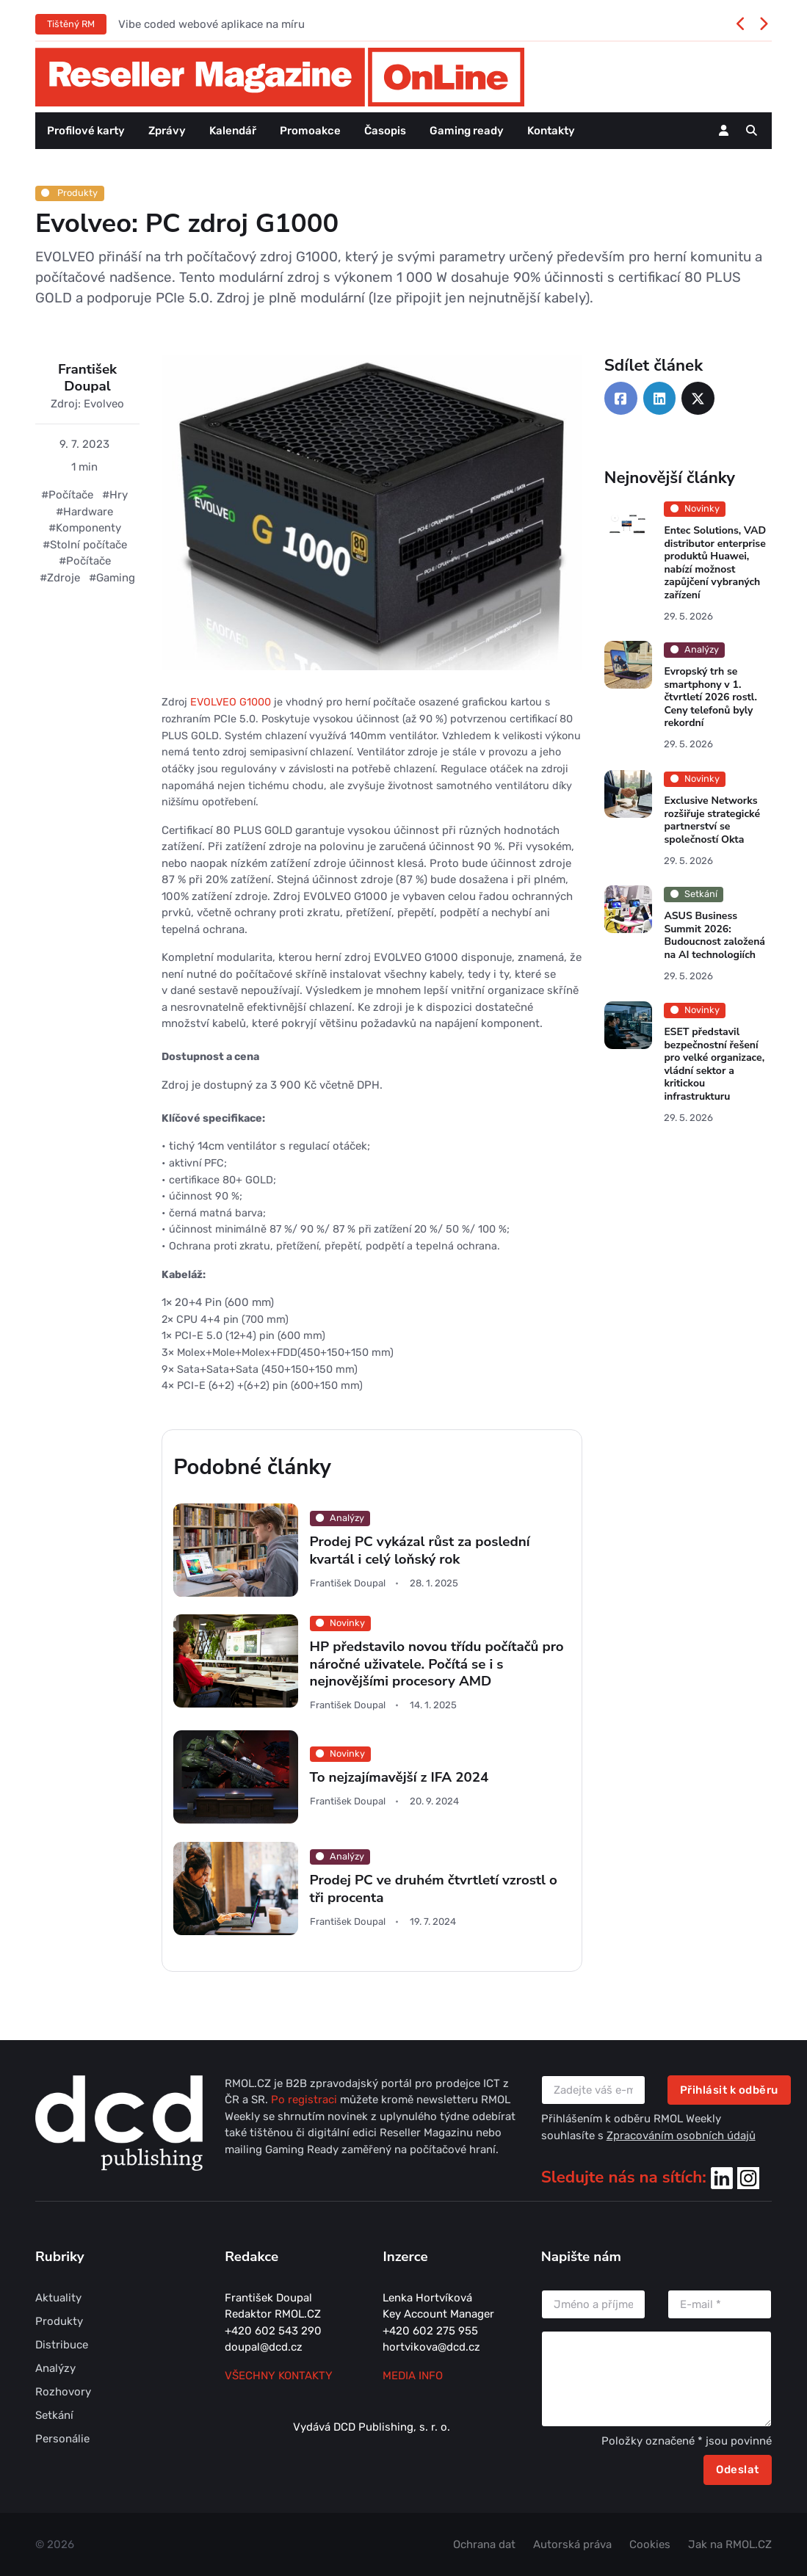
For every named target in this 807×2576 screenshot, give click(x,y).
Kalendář (232, 130)
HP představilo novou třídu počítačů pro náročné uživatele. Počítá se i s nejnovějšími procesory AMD (437, 1664)
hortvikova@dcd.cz (431, 2347)
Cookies (649, 2544)
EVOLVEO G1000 (230, 702)
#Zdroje (60, 577)
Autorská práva (572, 2544)
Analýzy (55, 2368)
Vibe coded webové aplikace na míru (211, 24)
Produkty (69, 192)
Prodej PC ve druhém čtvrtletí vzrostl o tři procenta (433, 1888)
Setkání (54, 2415)
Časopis (385, 130)
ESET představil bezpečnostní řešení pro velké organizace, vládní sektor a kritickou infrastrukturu (714, 1064)
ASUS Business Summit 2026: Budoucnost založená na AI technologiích (714, 935)
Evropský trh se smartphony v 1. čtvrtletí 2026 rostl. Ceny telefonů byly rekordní (710, 697)
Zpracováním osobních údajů (681, 2135)
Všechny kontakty (279, 2375)
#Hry (115, 494)
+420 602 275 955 (430, 2330)
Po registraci (305, 2099)
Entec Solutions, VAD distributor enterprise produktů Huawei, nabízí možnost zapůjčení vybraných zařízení (715, 562)
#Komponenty (84, 527)
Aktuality (58, 2297)
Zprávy (167, 130)
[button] (751, 130)
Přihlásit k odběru (729, 2090)
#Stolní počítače (85, 544)
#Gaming (112, 577)
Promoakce (310, 130)
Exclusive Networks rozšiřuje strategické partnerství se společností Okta (712, 820)
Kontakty (551, 130)
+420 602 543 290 (273, 2330)
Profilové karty (86, 130)
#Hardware (84, 511)
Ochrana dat (484, 2544)
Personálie (62, 2438)
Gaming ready (467, 130)
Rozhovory (63, 2391)
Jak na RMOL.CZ (730, 2544)
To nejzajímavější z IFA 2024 (399, 1778)
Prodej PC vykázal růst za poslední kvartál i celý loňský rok (420, 1551)
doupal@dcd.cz (264, 2347)
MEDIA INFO (413, 2375)
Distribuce (61, 2344)
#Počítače (67, 494)
